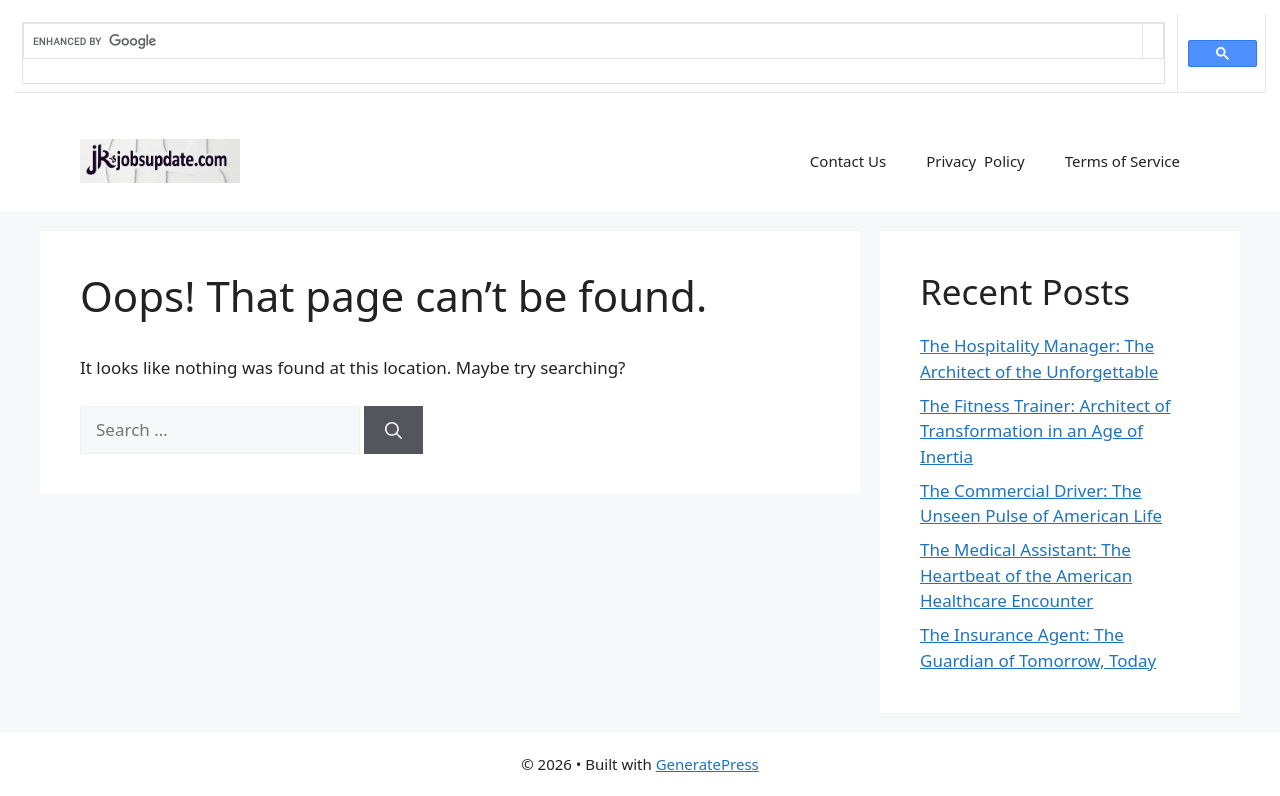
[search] (583, 41)
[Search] (393, 430)
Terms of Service (1122, 161)
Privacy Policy (975, 161)
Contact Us (848, 161)
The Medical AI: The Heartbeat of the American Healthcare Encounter (1026, 575)
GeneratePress (707, 764)
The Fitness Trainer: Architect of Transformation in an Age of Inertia (1045, 431)
